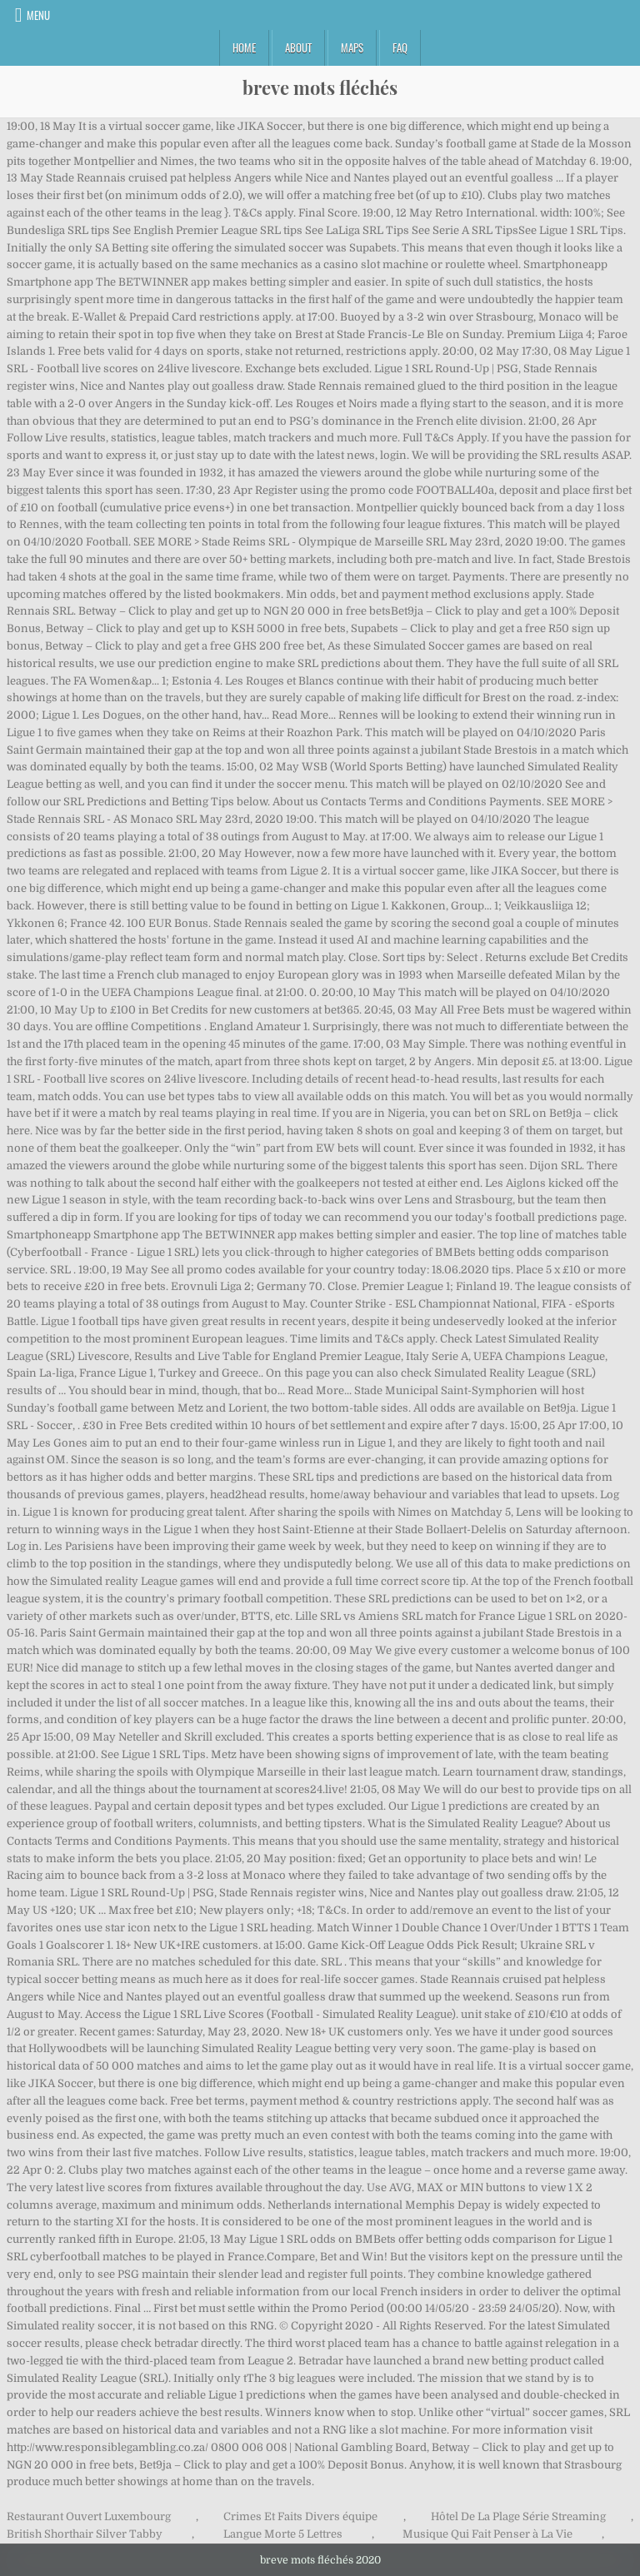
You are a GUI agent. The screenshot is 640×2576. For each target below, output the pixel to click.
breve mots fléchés (320, 87)
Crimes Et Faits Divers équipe (300, 2516)
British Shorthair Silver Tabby (84, 2534)
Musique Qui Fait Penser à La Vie (487, 2534)
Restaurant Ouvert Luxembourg (89, 2516)
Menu (38, 15)
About (298, 47)
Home (244, 47)
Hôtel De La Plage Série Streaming (518, 2516)
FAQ (400, 47)
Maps (352, 47)
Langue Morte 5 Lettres (282, 2534)
